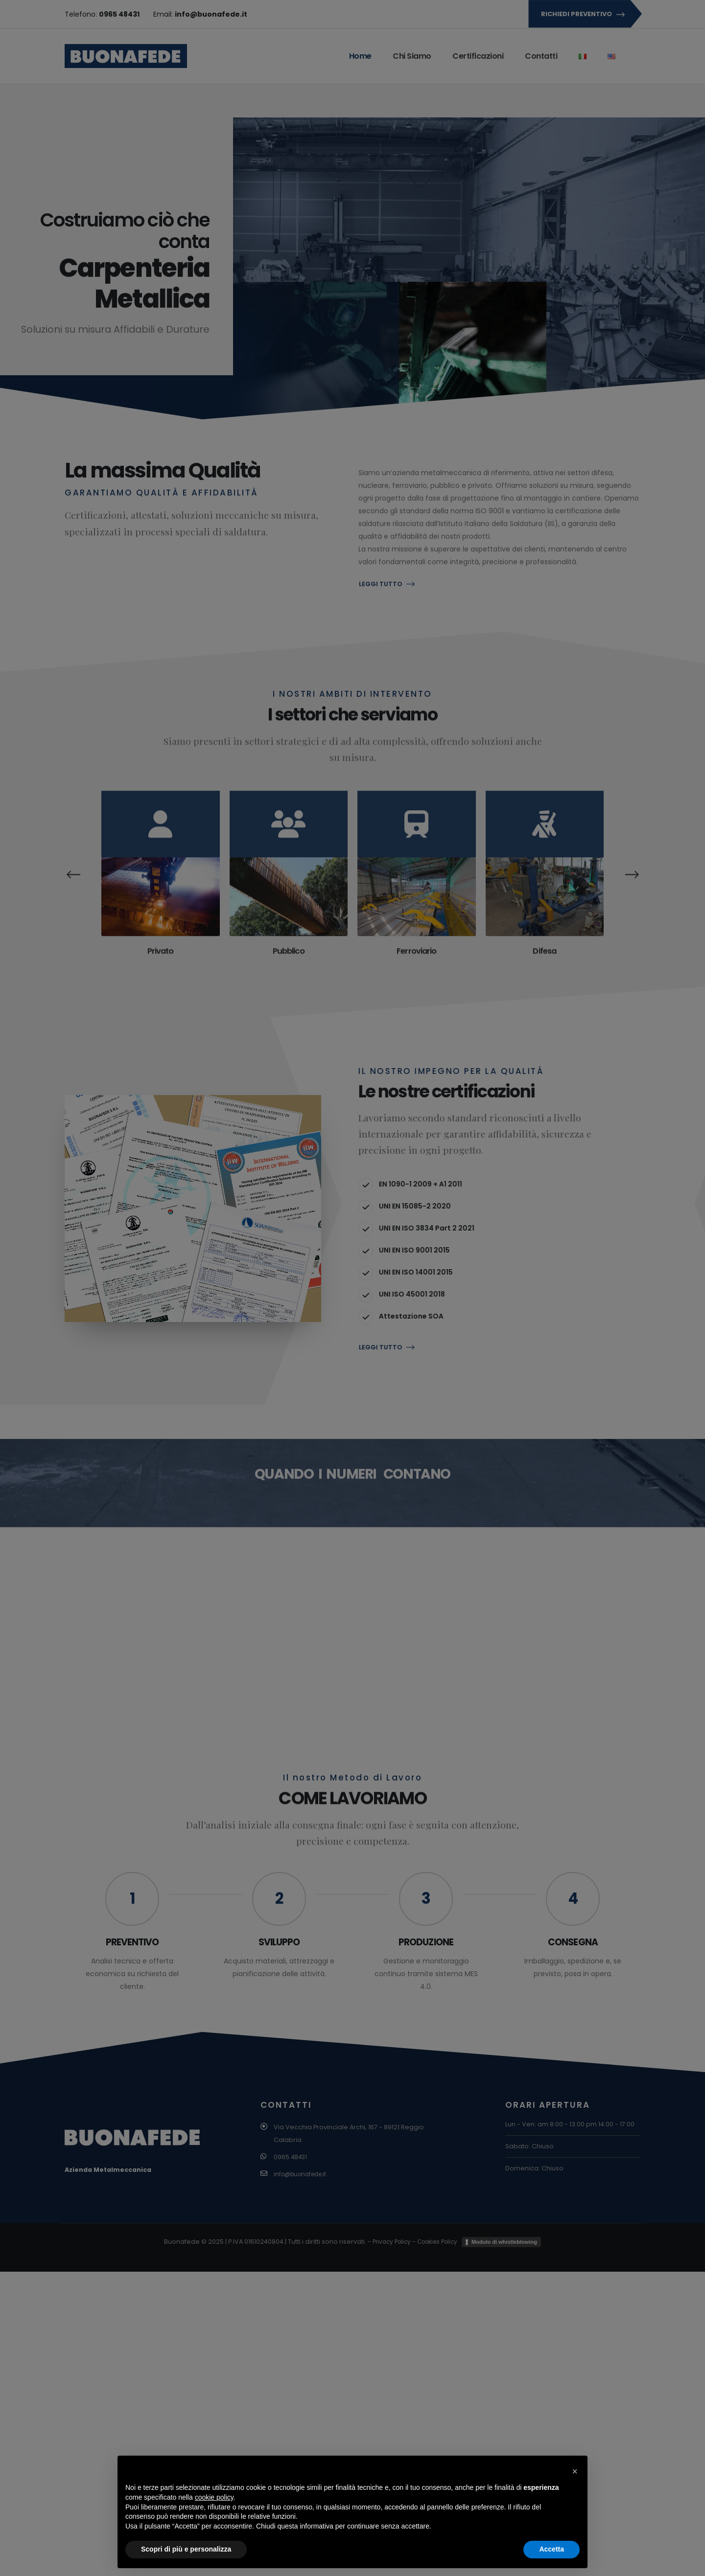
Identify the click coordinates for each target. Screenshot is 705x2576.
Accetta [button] (551, 2549)
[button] (575, 2471)
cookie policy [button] (214, 2497)
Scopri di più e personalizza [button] (186, 2549)
